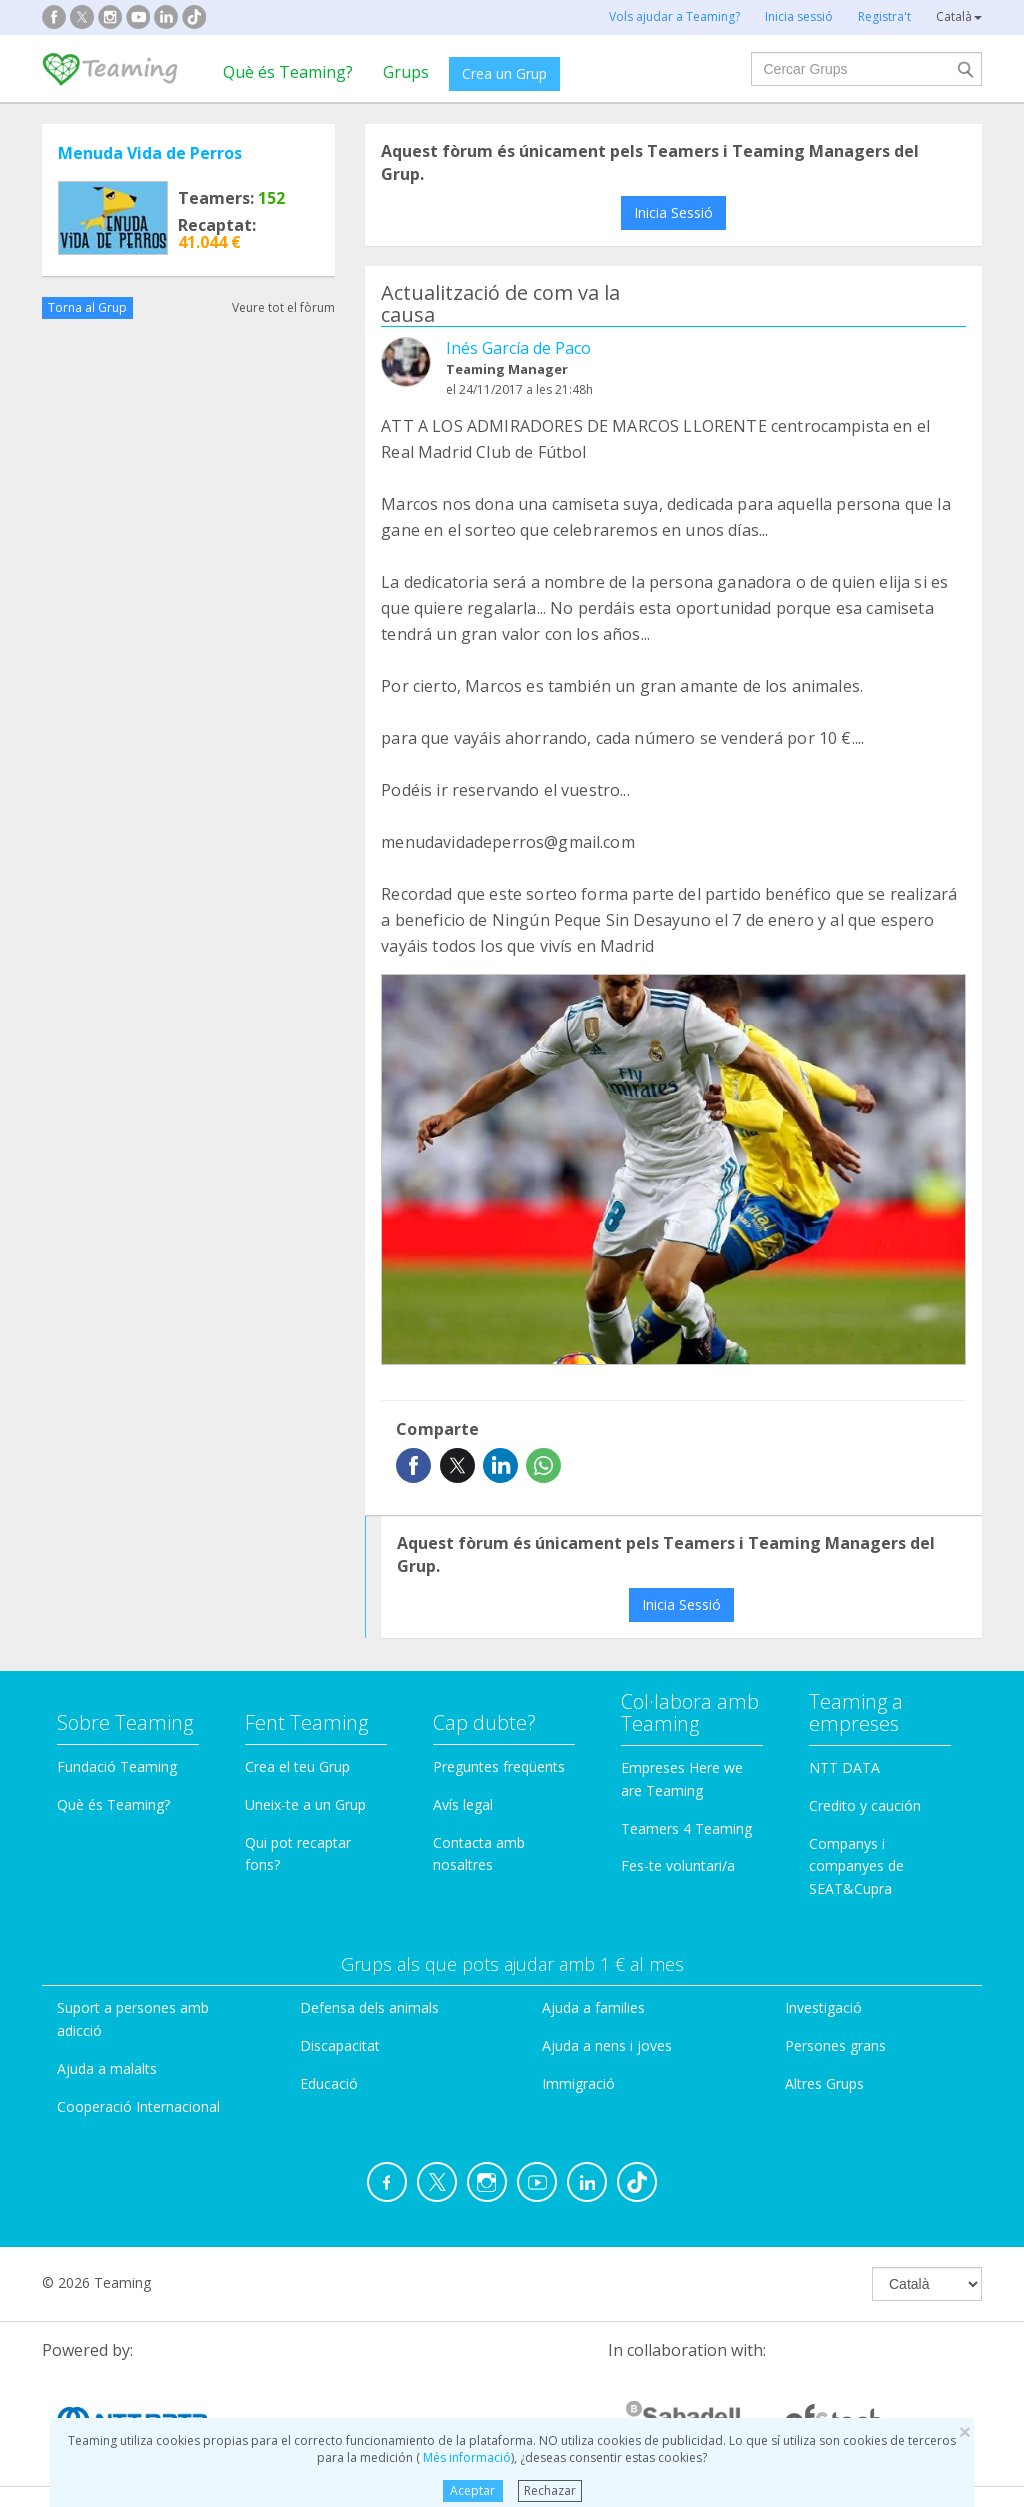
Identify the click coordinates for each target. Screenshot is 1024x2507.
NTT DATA (844, 1767)
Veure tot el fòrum (283, 307)
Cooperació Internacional (138, 2106)
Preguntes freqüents (499, 1766)
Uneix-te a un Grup (305, 1804)
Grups (406, 72)
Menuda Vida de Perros (150, 153)
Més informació (465, 2457)
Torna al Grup (87, 307)
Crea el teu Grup (297, 1766)
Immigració (578, 2083)
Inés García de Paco (518, 348)
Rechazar (550, 2490)
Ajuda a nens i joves (607, 2045)
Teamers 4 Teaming (686, 1828)
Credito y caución (865, 1805)
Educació (329, 2083)
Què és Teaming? (288, 72)
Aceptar (472, 2490)
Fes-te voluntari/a (678, 1865)
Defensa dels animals (369, 2007)
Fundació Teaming (117, 1766)
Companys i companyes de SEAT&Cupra (856, 1866)
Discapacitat (340, 2045)
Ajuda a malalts (107, 2068)
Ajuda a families (593, 2007)
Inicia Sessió (673, 212)
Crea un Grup (504, 73)
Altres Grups (824, 2083)
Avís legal (463, 1804)
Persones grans (835, 2045)
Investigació (823, 2007)
